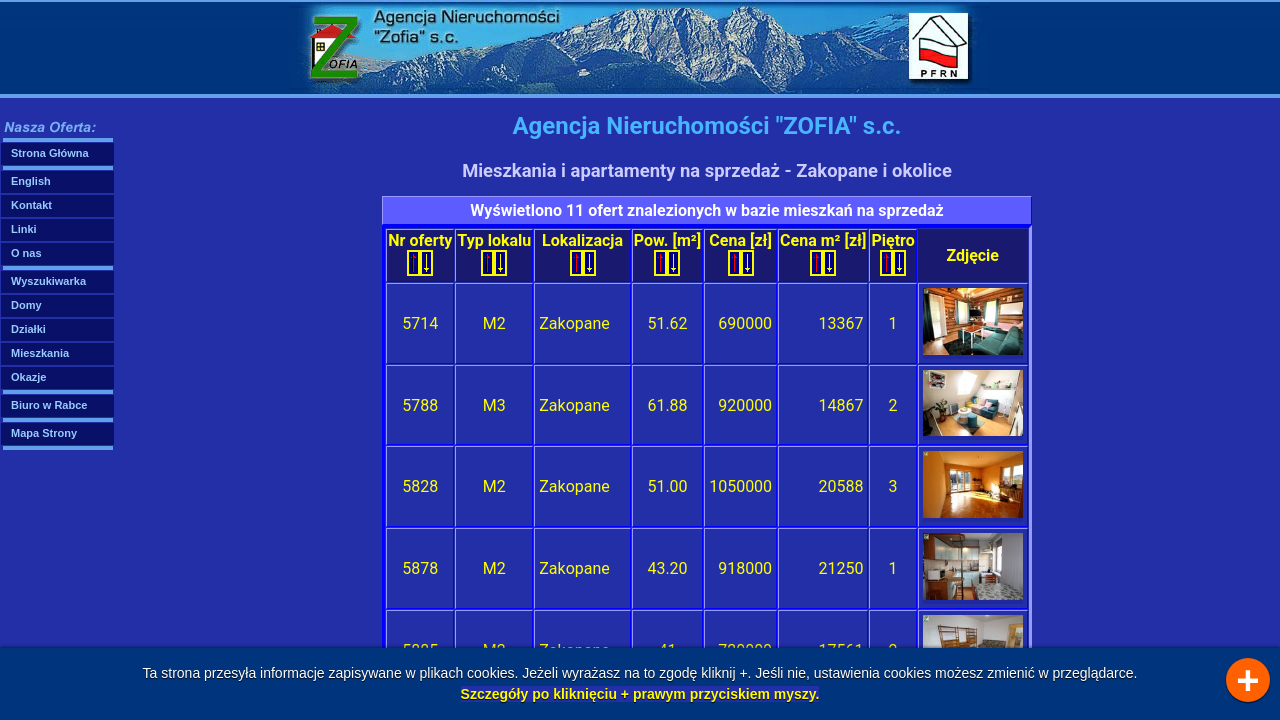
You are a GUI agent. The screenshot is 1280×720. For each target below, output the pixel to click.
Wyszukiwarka (48, 281)
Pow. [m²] (667, 253)
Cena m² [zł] (823, 253)
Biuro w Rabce (49, 405)
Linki (24, 229)
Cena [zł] (740, 253)
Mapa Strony (44, 433)
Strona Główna (50, 153)
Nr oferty (420, 253)
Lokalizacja (582, 253)
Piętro (892, 253)
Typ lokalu (494, 253)
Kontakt (31, 205)
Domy (26, 305)
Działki (28, 329)
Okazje (28, 377)
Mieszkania (40, 353)
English (31, 181)
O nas (26, 253)
